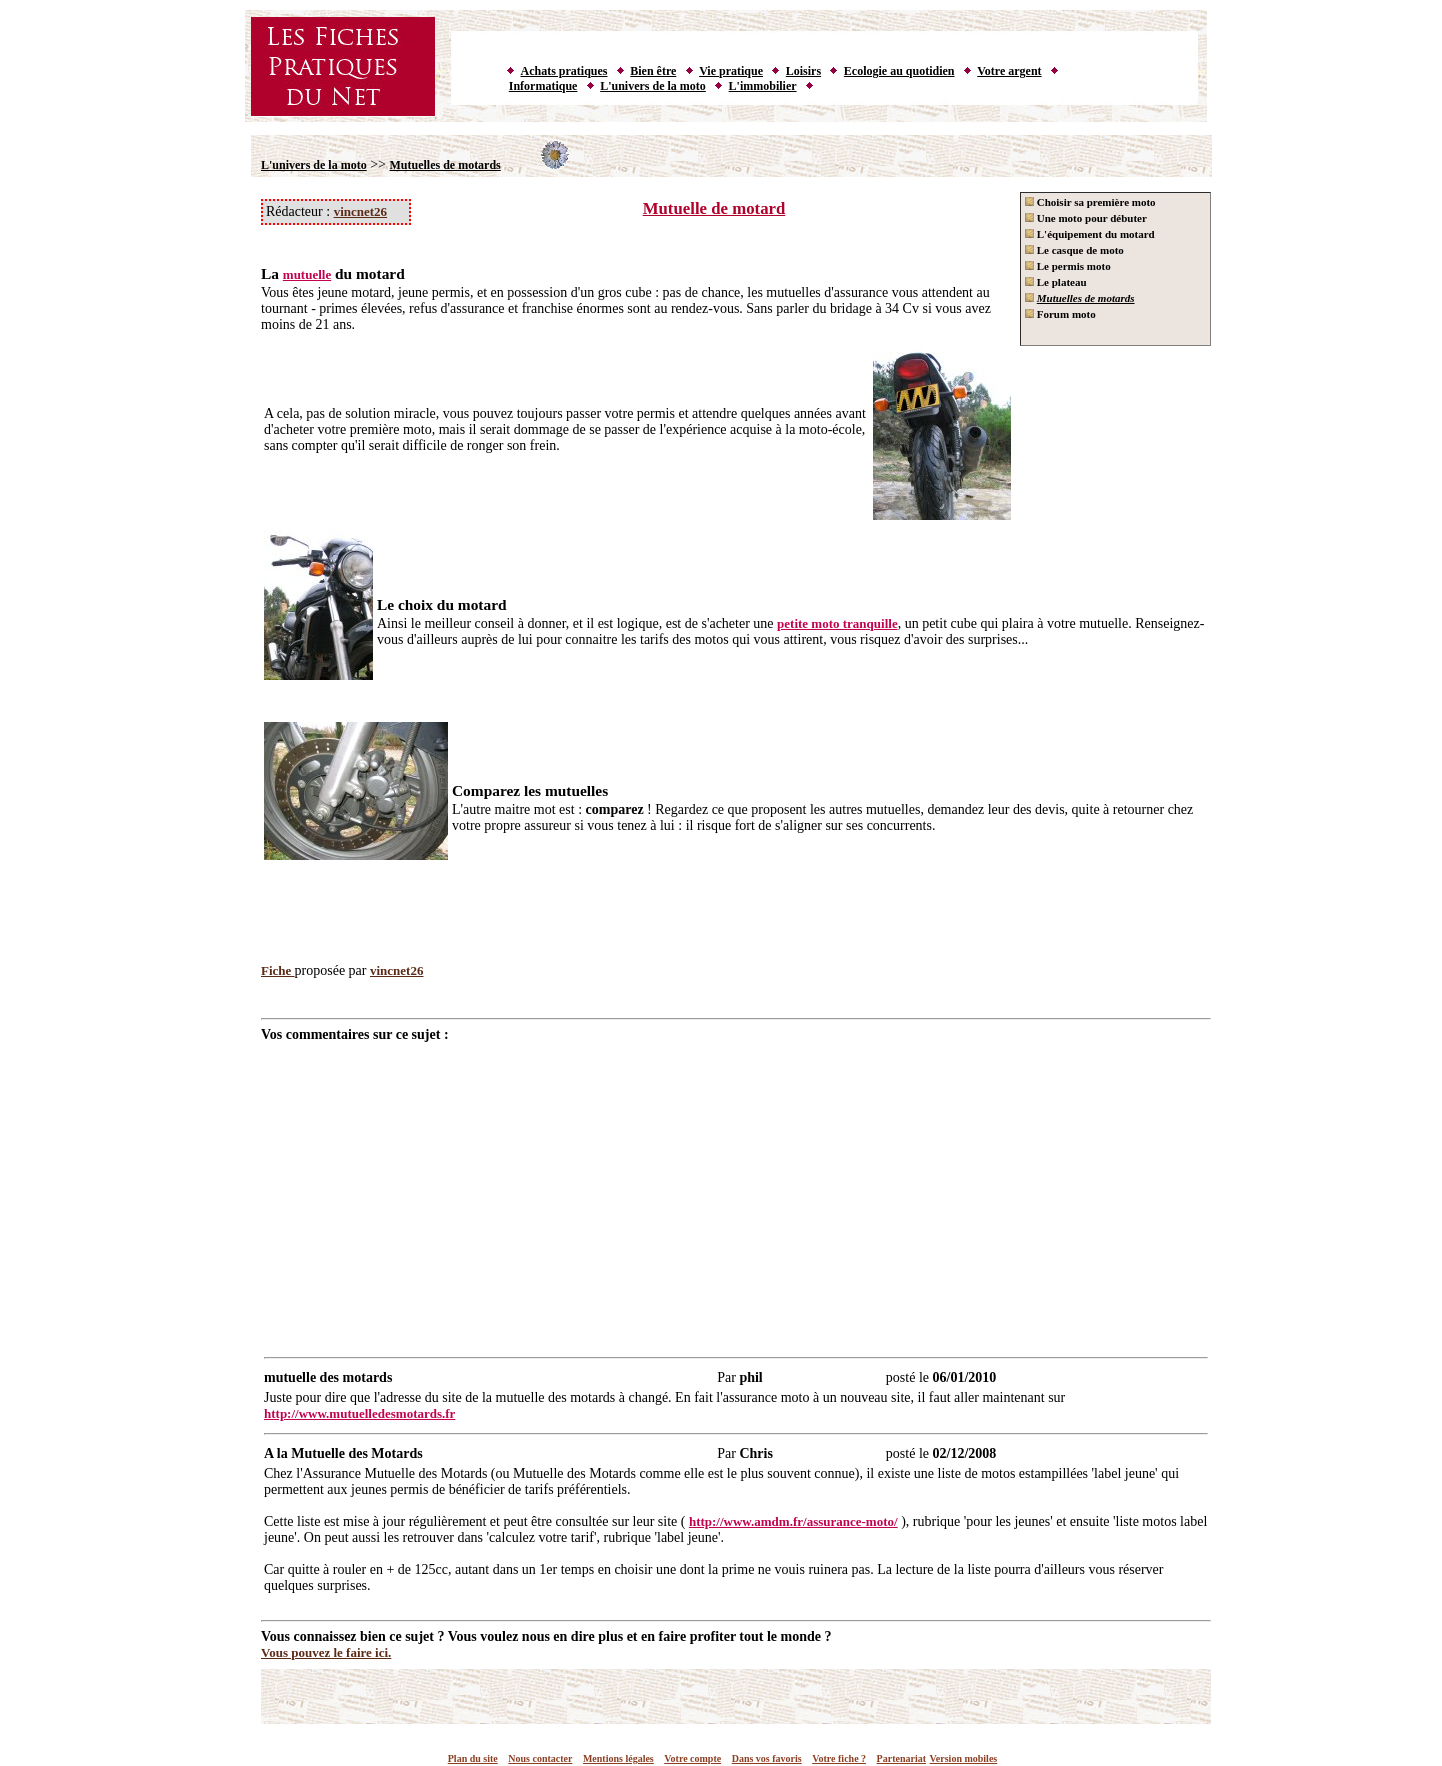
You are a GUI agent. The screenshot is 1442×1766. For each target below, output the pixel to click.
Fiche (278, 970)
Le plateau (1056, 282)
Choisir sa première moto (1090, 202)
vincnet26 (360, 211)
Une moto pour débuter (1086, 218)
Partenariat (901, 1758)
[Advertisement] (736, 1193)
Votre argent (1009, 71)
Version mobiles (964, 1758)
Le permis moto (1068, 266)
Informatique (543, 86)
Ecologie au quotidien (899, 71)
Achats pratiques (564, 71)
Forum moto (1060, 314)
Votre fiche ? (839, 1758)
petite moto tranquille (837, 623)
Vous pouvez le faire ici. (326, 1652)
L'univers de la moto (653, 86)
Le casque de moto (1074, 250)
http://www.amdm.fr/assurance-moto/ (793, 1521)
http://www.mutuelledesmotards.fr (359, 1413)
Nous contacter (540, 1758)
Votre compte (692, 1758)
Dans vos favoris (767, 1758)
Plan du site (473, 1758)
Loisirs (803, 71)
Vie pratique (731, 71)
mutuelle (307, 274)
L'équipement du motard (1090, 234)
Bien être (653, 71)
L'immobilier (763, 86)
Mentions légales (618, 1758)
